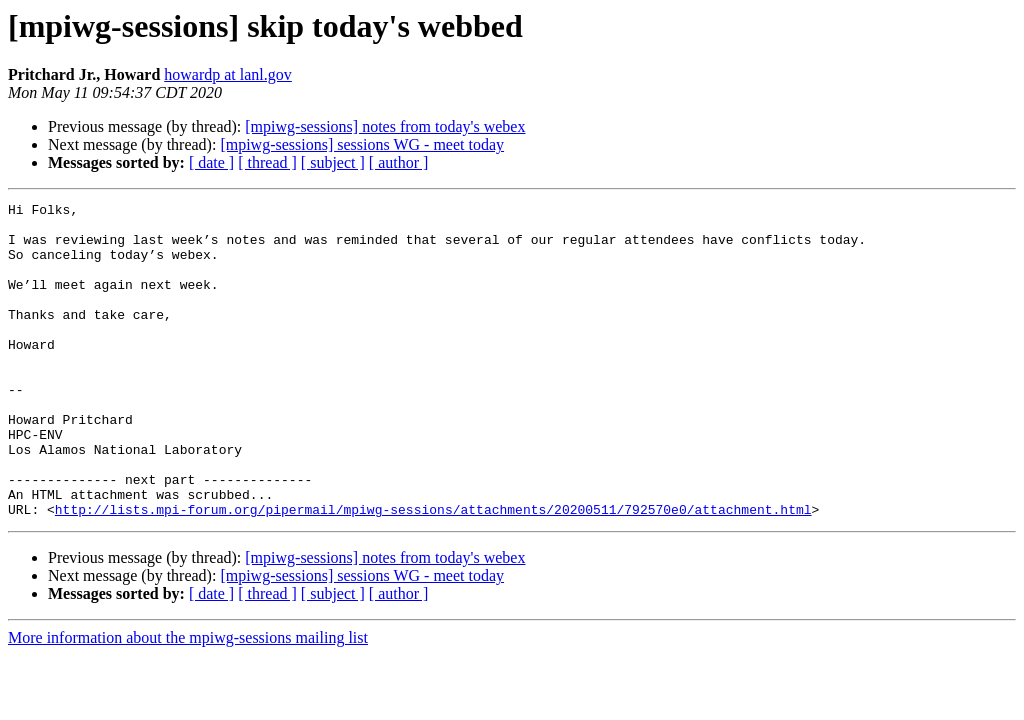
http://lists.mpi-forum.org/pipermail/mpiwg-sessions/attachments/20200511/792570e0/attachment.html (433, 572)
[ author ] (399, 162)
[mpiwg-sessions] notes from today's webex (385, 126)
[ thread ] (267, 162)
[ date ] (211, 162)
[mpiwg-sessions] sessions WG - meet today (362, 144)
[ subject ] (333, 162)
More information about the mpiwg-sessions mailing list (188, 700)
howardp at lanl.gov (228, 74)
